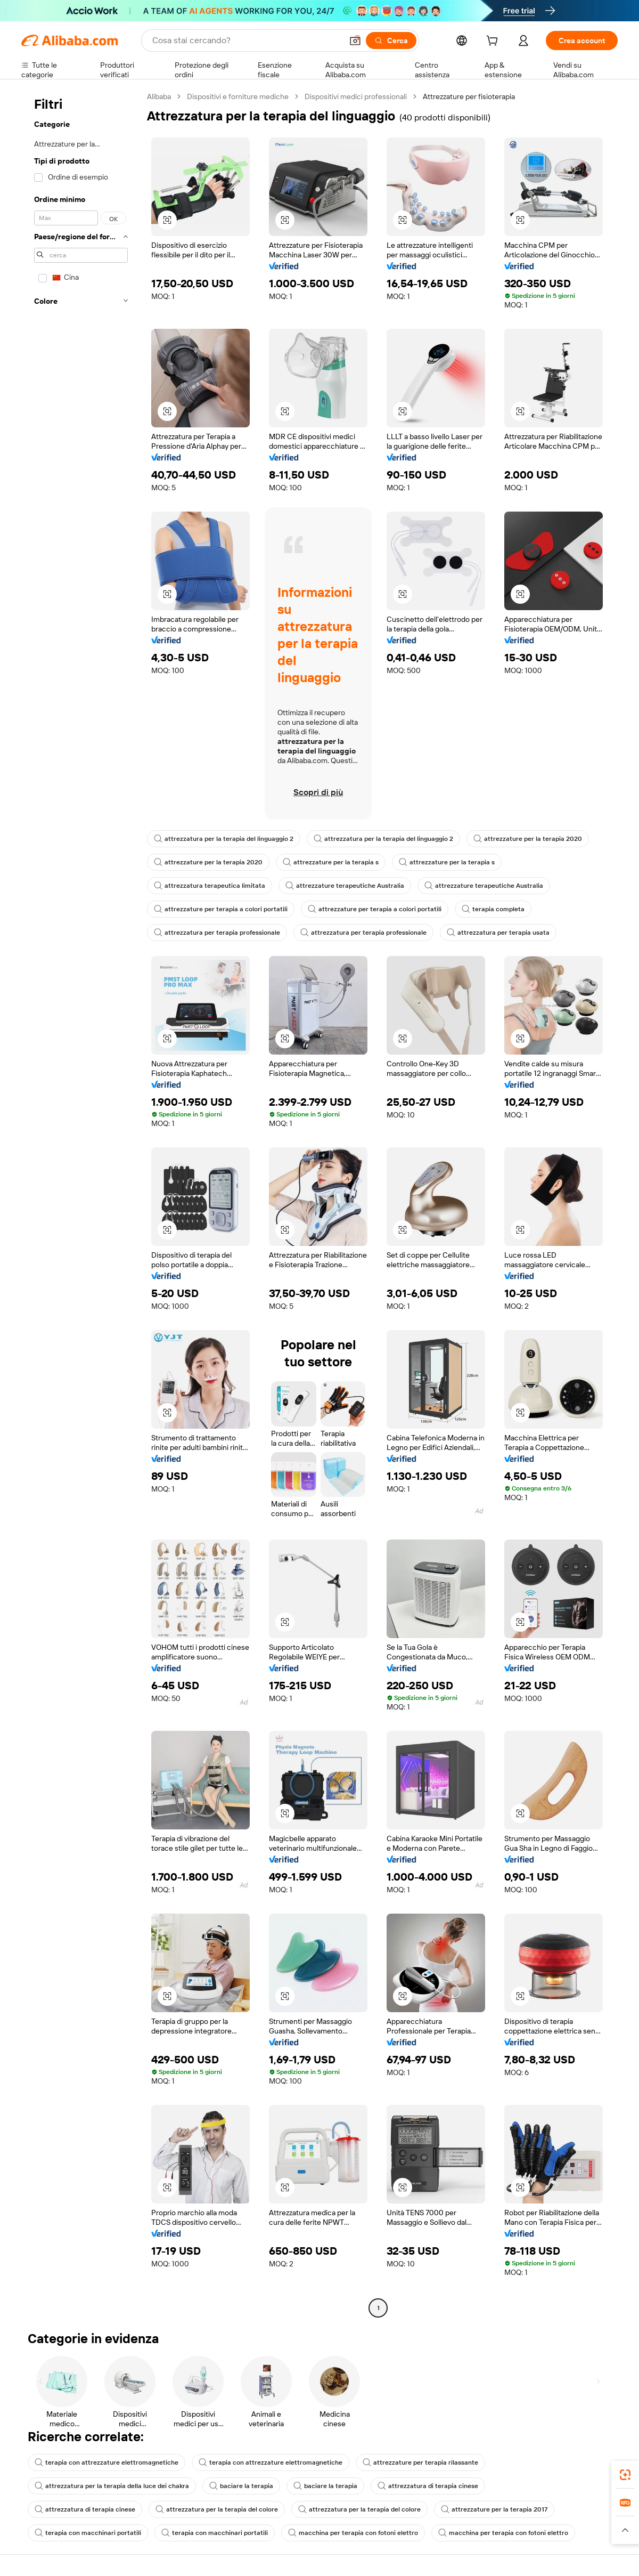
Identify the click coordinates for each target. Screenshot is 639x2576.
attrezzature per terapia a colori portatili (221, 909)
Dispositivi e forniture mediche (238, 96)
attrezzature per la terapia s (331, 862)
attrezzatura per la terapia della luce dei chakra (112, 2486)
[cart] (494, 42)
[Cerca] (391, 40)
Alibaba (159, 96)
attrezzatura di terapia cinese (428, 2486)
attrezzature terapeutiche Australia (344, 885)
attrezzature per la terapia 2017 (494, 2509)
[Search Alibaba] (246, 40)
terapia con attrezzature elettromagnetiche (106, 2462)
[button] (355, 40)
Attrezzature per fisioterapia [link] (469, 96)
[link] (625, 2475)
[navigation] (81, 1203)
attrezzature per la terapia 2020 (527, 839)
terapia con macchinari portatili (88, 2533)
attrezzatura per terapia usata (498, 932)
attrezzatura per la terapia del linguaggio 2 (223, 839)
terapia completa (493, 909)
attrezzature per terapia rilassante (420, 2462)
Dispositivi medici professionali (356, 96)
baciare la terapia (241, 2486)
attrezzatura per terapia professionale (217, 932)
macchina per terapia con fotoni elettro (353, 2533)
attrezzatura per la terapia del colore (216, 2509)
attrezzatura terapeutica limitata (209, 885)
